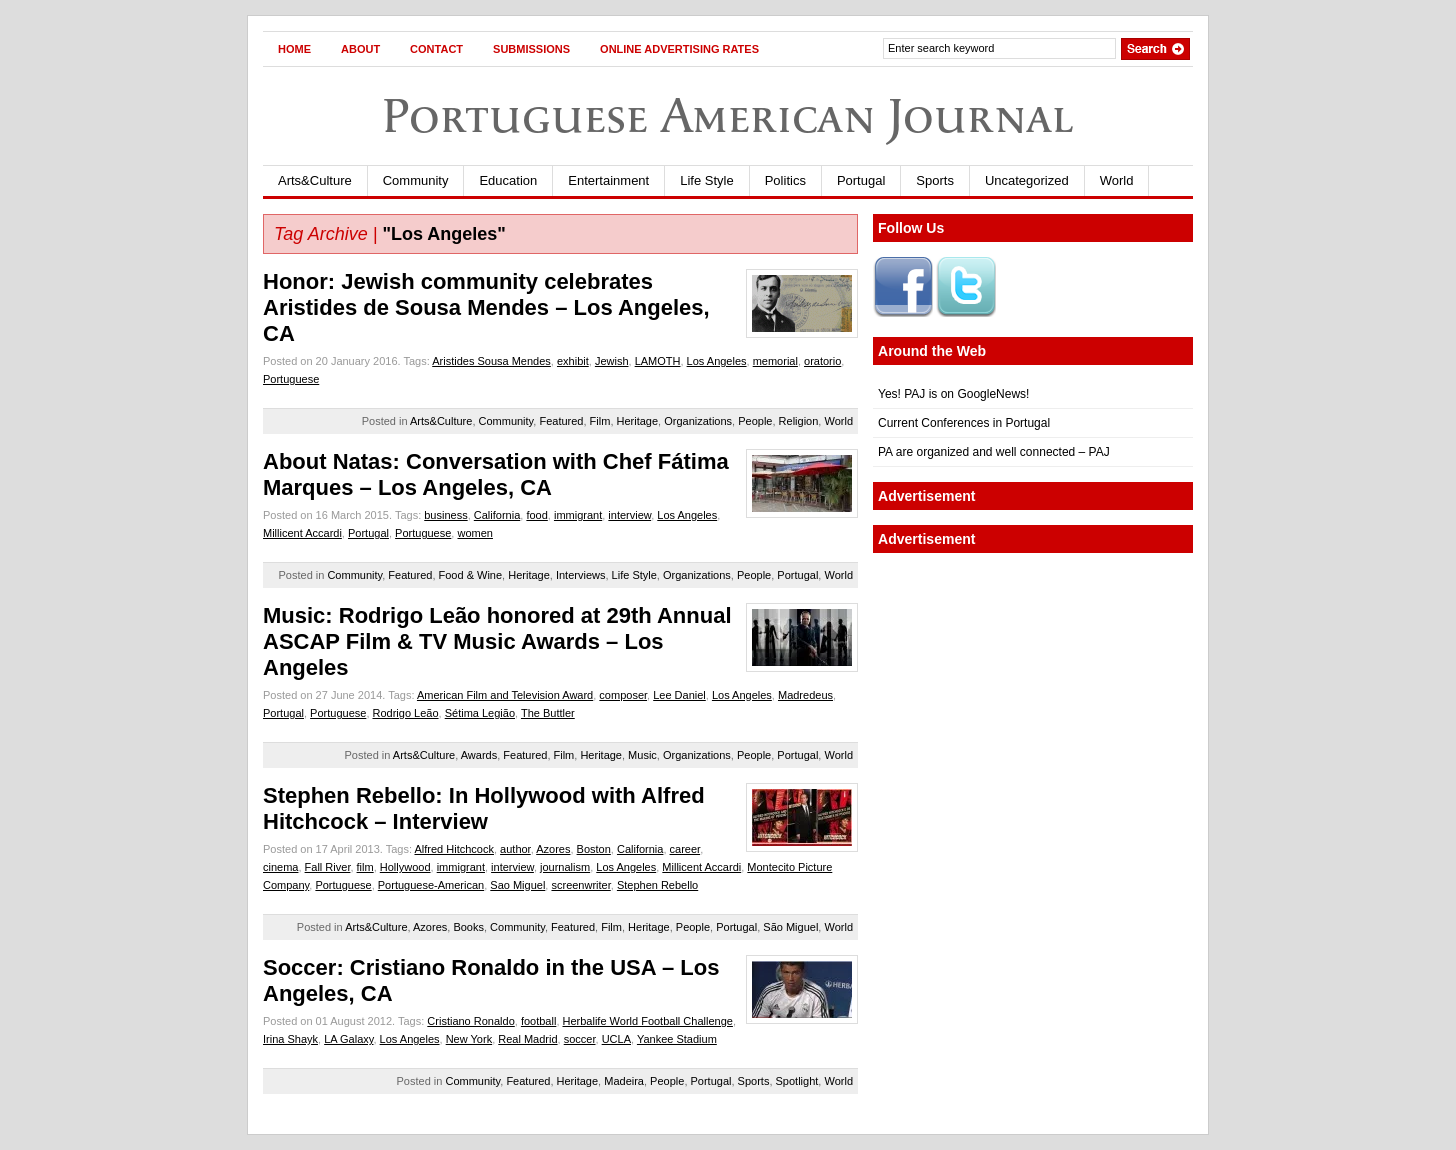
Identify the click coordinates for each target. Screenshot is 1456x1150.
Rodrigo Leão (406, 713)
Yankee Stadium (677, 1039)
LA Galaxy (348, 1039)
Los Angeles (717, 361)
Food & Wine (471, 575)
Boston (594, 849)
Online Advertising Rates (679, 49)
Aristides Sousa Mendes (491, 361)
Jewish (612, 361)
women (474, 533)
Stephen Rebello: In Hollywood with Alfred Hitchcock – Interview (484, 808)
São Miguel (790, 927)
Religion (799, 421)
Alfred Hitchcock (453, 849)
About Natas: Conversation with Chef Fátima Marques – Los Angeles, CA (496, 474)
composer (623, 695)
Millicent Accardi (302, 533)
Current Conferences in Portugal (964, 423)
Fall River (328, 867)
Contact (436, 49)
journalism (565, 867)
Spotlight (797, 1081)
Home (294, 49)
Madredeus (805, 695)
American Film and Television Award (505, 695)
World (1117, 180)
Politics (785, 180)
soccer (580, 1039)
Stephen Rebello (657, 885)
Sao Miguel (517, 885)
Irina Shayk (290, 1039)
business (445, 515)
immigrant (578, 515)
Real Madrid (527, 1039)
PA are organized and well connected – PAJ (994, 452)
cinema (280, 867)
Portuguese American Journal (728, 115)
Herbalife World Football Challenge (648, 1021)
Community (416, 180)
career (685, 849)
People (755, 421)
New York (469, 1039)
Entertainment (608, 180)
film (365, 867)
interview (629, 515)
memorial (775, 361)
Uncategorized (1027, 180)
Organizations (698, 421)
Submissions (531, 49)
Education (508, 180)
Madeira (624, 1081)
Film (600, 421)
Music (642, 755)
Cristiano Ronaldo (470, 1021)
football (538, 1021)
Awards (479, 755)
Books (468, 927)
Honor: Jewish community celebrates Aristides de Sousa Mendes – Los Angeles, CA (486, 307)
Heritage (638, 421)
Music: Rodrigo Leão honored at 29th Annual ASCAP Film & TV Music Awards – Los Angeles (497, 641)
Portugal (861, 180)
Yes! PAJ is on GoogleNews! (953, 394)
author (515, 849)
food (536, 515)
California (497, 515)
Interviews (581, 575)
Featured (561, 421)
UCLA (616, 1039)
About (360, 49)
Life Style (706, 180)
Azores (553, 849)
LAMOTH (658, 361)
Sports (935, 180)
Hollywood (405, 867)
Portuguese (291, 379)
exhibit (573, 361)
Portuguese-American (431, 885)
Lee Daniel (679, 695)
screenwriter (580, 885)
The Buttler (548, 713)
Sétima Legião (480, 713)
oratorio (822, 361)
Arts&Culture (315, 180)
